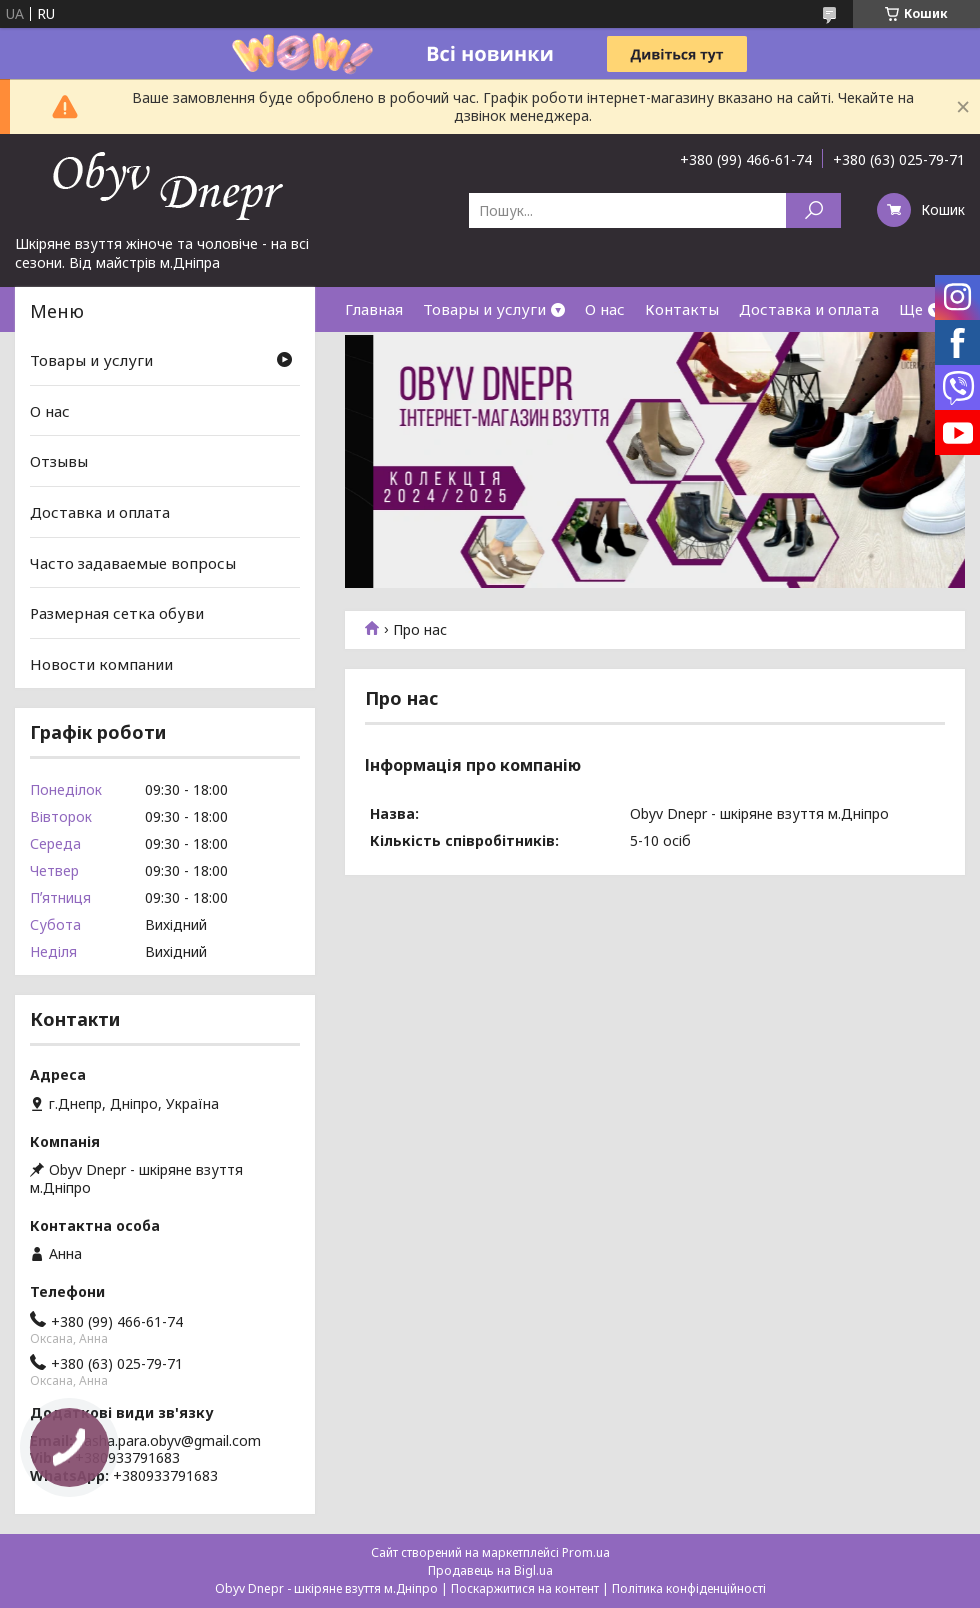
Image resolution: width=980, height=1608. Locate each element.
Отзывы (59, 461)
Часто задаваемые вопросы (133, 562)
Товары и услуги (484, 309)
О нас (605, 309)
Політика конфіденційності (689, 1588)
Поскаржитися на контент (525, 1588)
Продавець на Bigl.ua (490, 1570)
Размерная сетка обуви (117, 613)
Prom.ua (586, 1552)
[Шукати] (813, 210)
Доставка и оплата (809, 309)
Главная (374, 309)
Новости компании (101, 664)
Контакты (682, 309)
